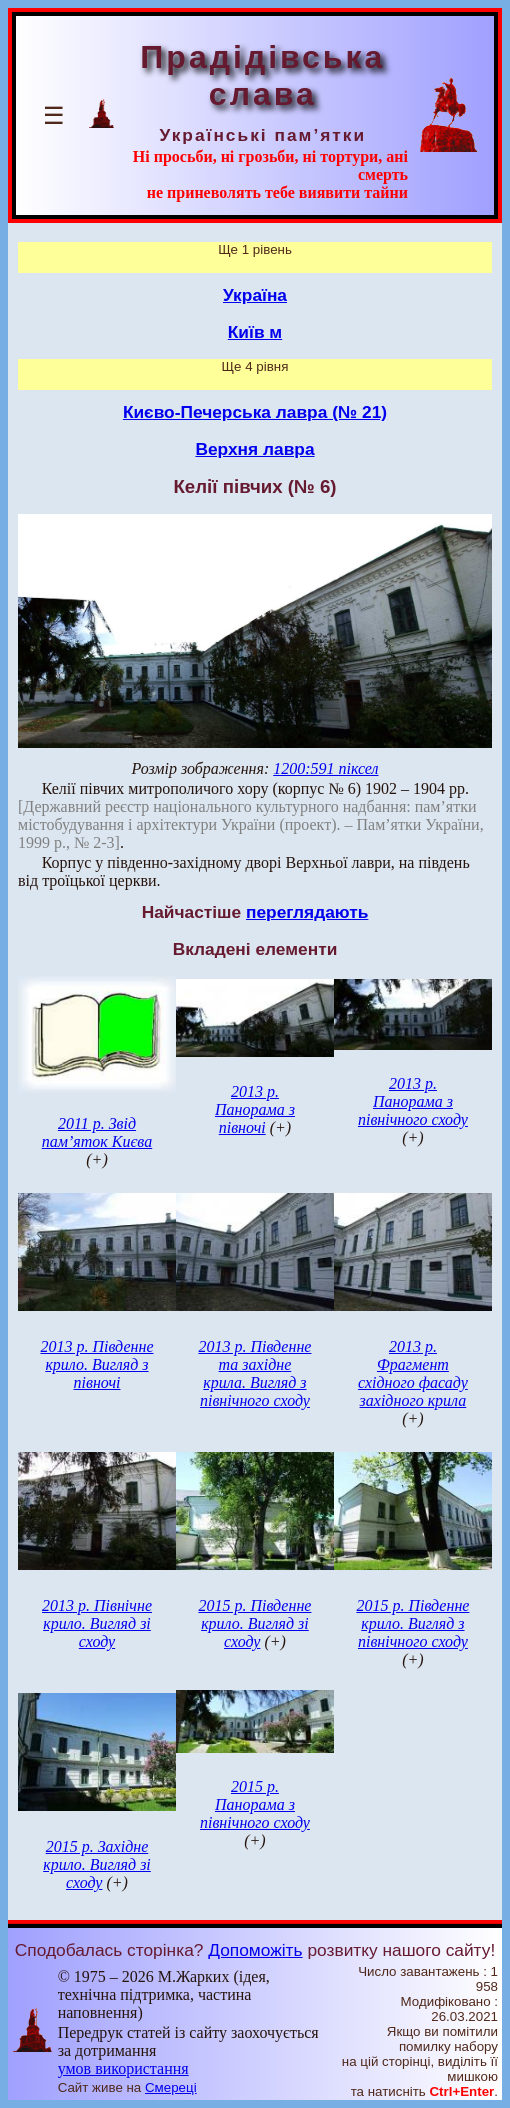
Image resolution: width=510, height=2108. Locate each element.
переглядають (307, 912)
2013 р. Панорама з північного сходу (413, 1101)
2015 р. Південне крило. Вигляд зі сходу (254, 1623)
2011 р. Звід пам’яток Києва (97, 1132)
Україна (255, 295)
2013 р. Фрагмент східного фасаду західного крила (413, 1373)
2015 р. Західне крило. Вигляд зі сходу (97, 1864)
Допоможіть (255, 1950)
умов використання (123, 2068)
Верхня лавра (254, 449)
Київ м (255, 332)
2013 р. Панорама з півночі (255, 1109)
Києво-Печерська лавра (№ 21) (255, 412)
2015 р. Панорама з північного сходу (255, 1804)
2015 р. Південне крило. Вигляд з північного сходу (412, 1623)
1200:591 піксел (325, 768)
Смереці (171, 2087)
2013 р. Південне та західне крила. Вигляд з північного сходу (254, 1373)
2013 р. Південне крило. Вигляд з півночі (96, 1364)
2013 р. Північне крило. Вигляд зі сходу (97, 1623)
